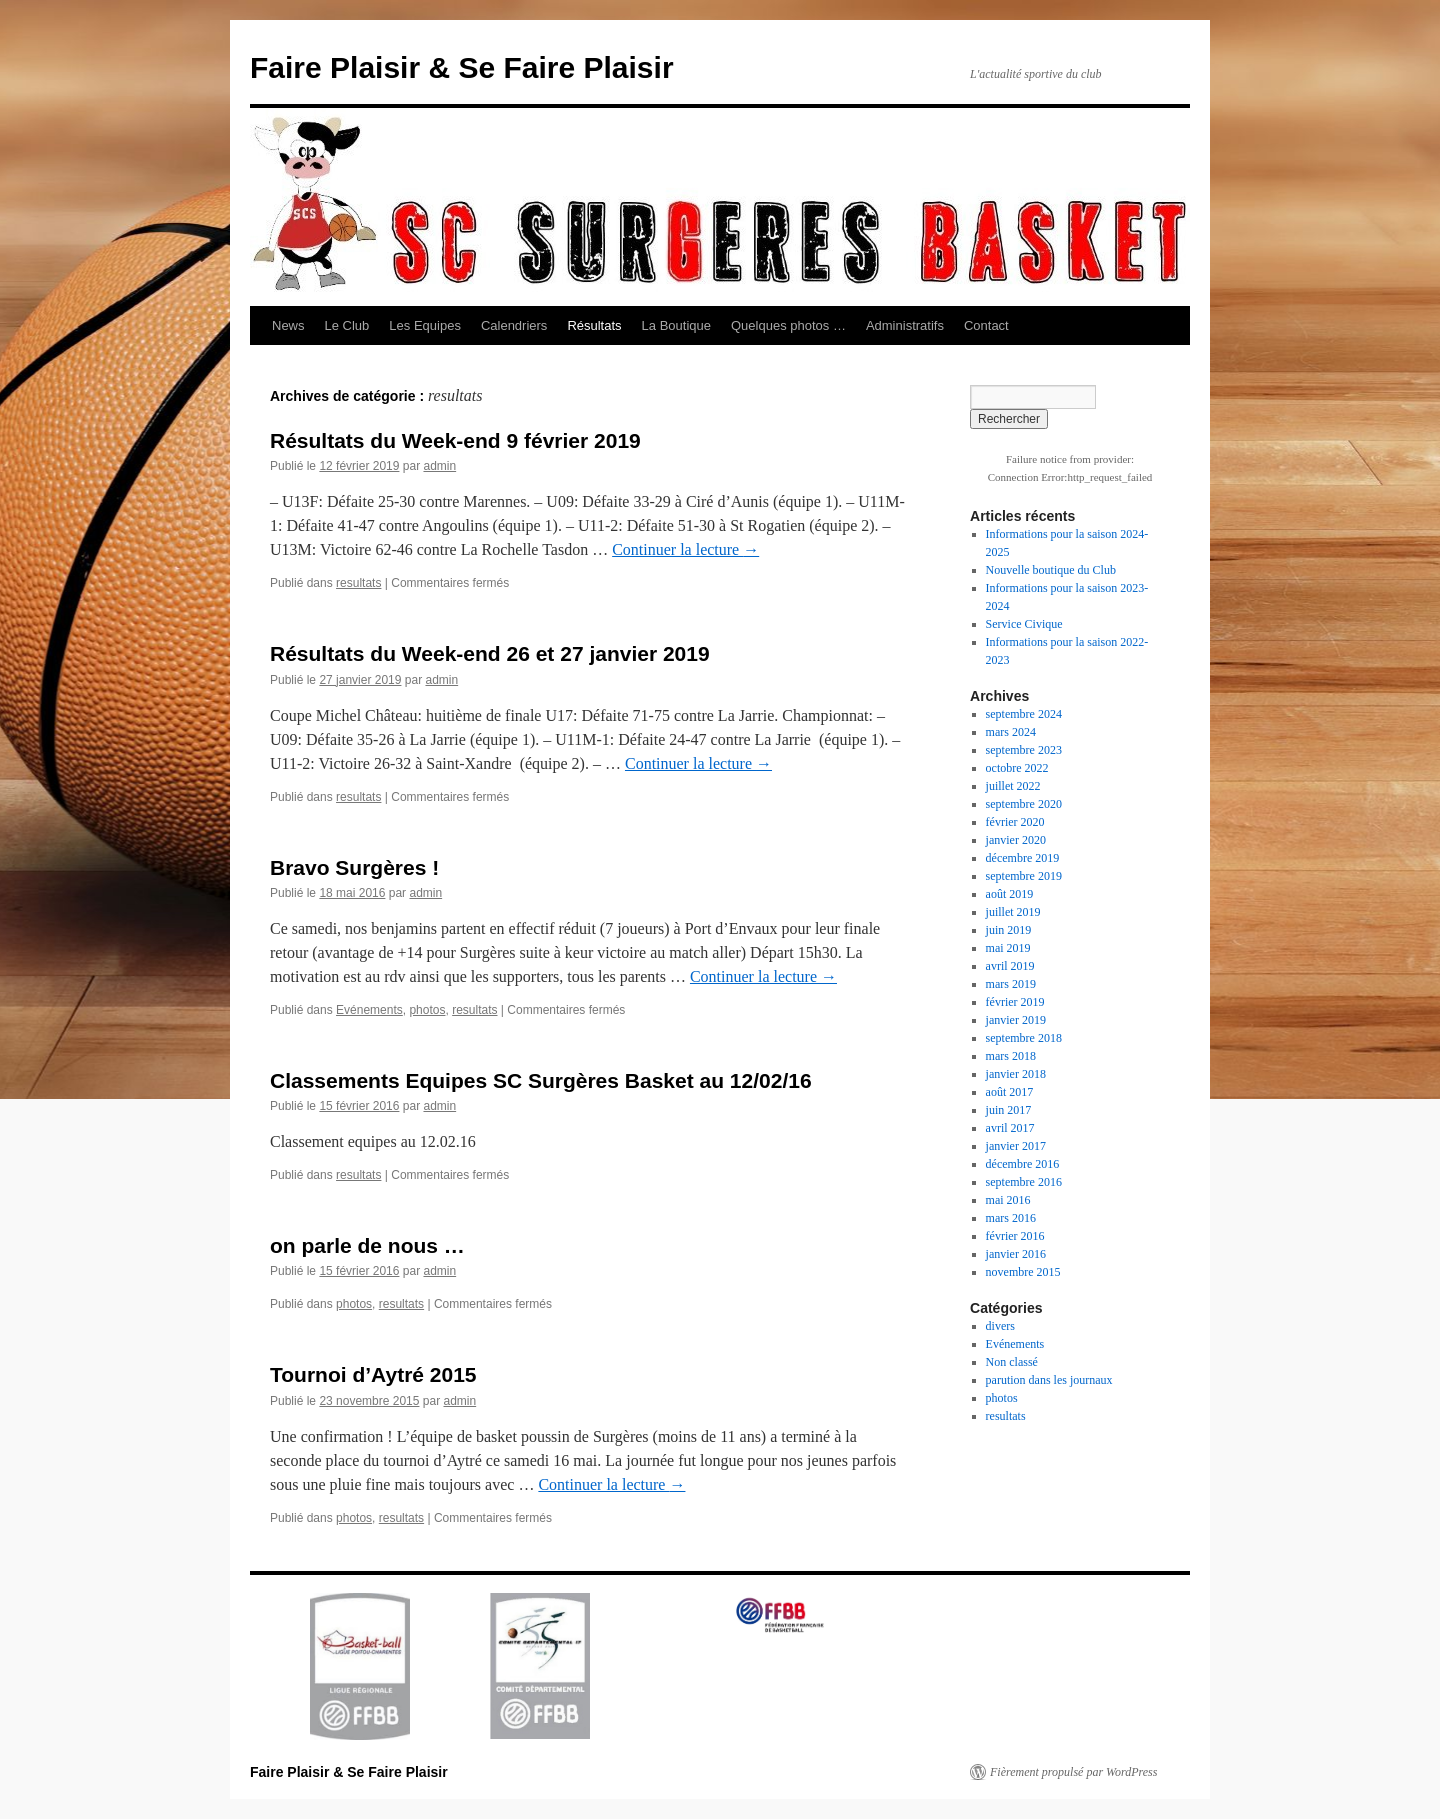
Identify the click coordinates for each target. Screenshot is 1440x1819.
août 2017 (1010, 1092)
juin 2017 (1009, 1110)
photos (427, 1010)
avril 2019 (1010, 966)
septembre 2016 (1024, 1182)
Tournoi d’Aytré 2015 (373, 1374)
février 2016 (1015, 1236)
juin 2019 (1009, 930)
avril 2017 (1010, 1128)
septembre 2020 (1024, 804)
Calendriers (514, 325)
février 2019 (1015, 1002)
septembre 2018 (1024, 1038)
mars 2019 (1011, 984)
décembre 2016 (1023, 1164)
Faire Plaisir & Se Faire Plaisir (462, 67)
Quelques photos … (788, 325)
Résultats (594, 325)
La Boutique (676, 325)
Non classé (1012, 1362)
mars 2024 (1011, 732)
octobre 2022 (1017, 768)
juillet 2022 (1013, 786)
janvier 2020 (1016, 840)
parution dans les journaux (1049, 1380)
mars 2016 (1011, 1218)
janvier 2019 (1016, 1020)
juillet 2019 (1013, 912)
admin (439, 466)
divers (1000, 1326)
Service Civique (1024, 624)
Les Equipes (425, 325)
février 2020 (1015, 822)
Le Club (347, 325)
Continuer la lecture (685, 549)
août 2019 (1010, 894)
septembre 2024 (1024, 714)
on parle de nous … (367, 1245)
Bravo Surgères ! (354, 867)
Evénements (369, 1010)
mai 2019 (1008, 948)
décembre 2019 (1023, 858)
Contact (986, 325)
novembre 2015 (1023, 1272)
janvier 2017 (1016, 1146)
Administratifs (905, 325)
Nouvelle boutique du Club (1051, 570)
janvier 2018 (1016, 1074)
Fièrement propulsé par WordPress (1073, 1772)
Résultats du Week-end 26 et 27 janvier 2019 (490, 653)
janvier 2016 (1016, 1254)
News (288, 325)
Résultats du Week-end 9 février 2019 (455, 440)
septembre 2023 (1024, 750)
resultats (358, 583)
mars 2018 (1011, 1056)
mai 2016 (1008, 1200)
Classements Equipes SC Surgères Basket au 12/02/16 (541, 1080)
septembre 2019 (1024, 876)
